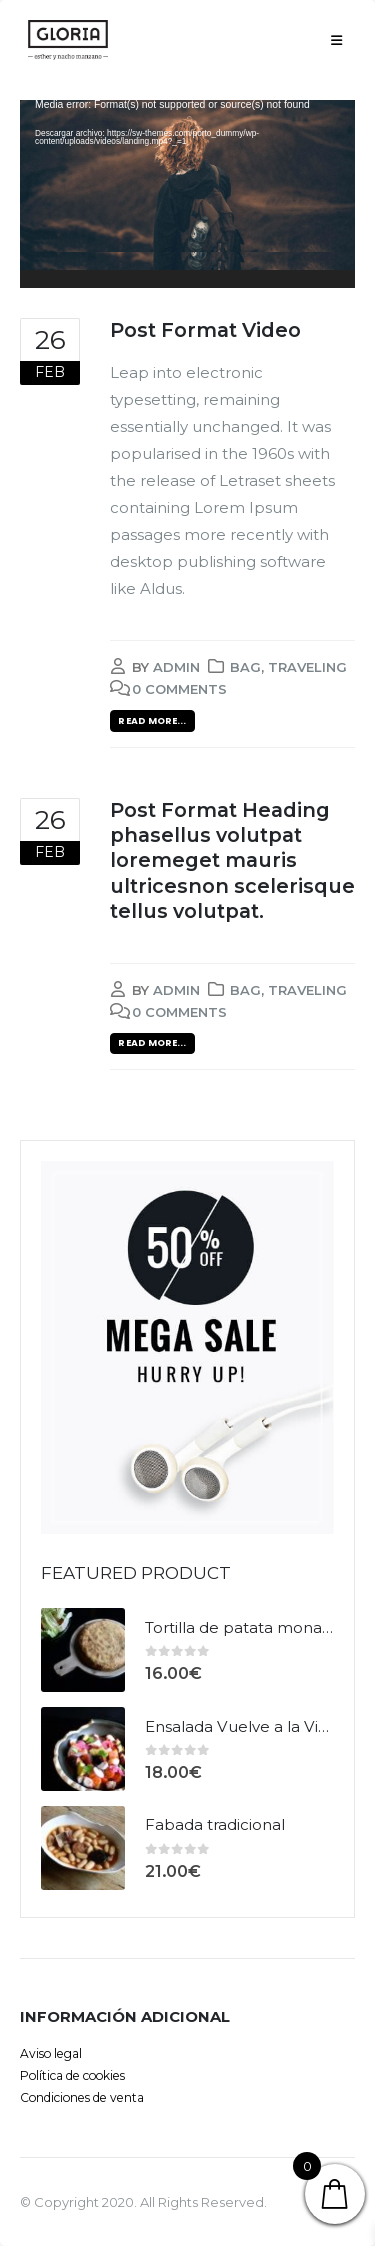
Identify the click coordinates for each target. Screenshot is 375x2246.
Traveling (307, 667)
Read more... (152, 720)
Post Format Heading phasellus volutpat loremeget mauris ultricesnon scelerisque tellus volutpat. (232, 860)
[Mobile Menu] (336, 40)
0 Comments (179, 689)
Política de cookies (72, 2075)
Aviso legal (51, 2053)
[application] (187, 194)
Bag (245, 667)
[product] (83, 1650)
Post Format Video (205, 330)
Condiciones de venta (82, 2097)
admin (176, 667)
